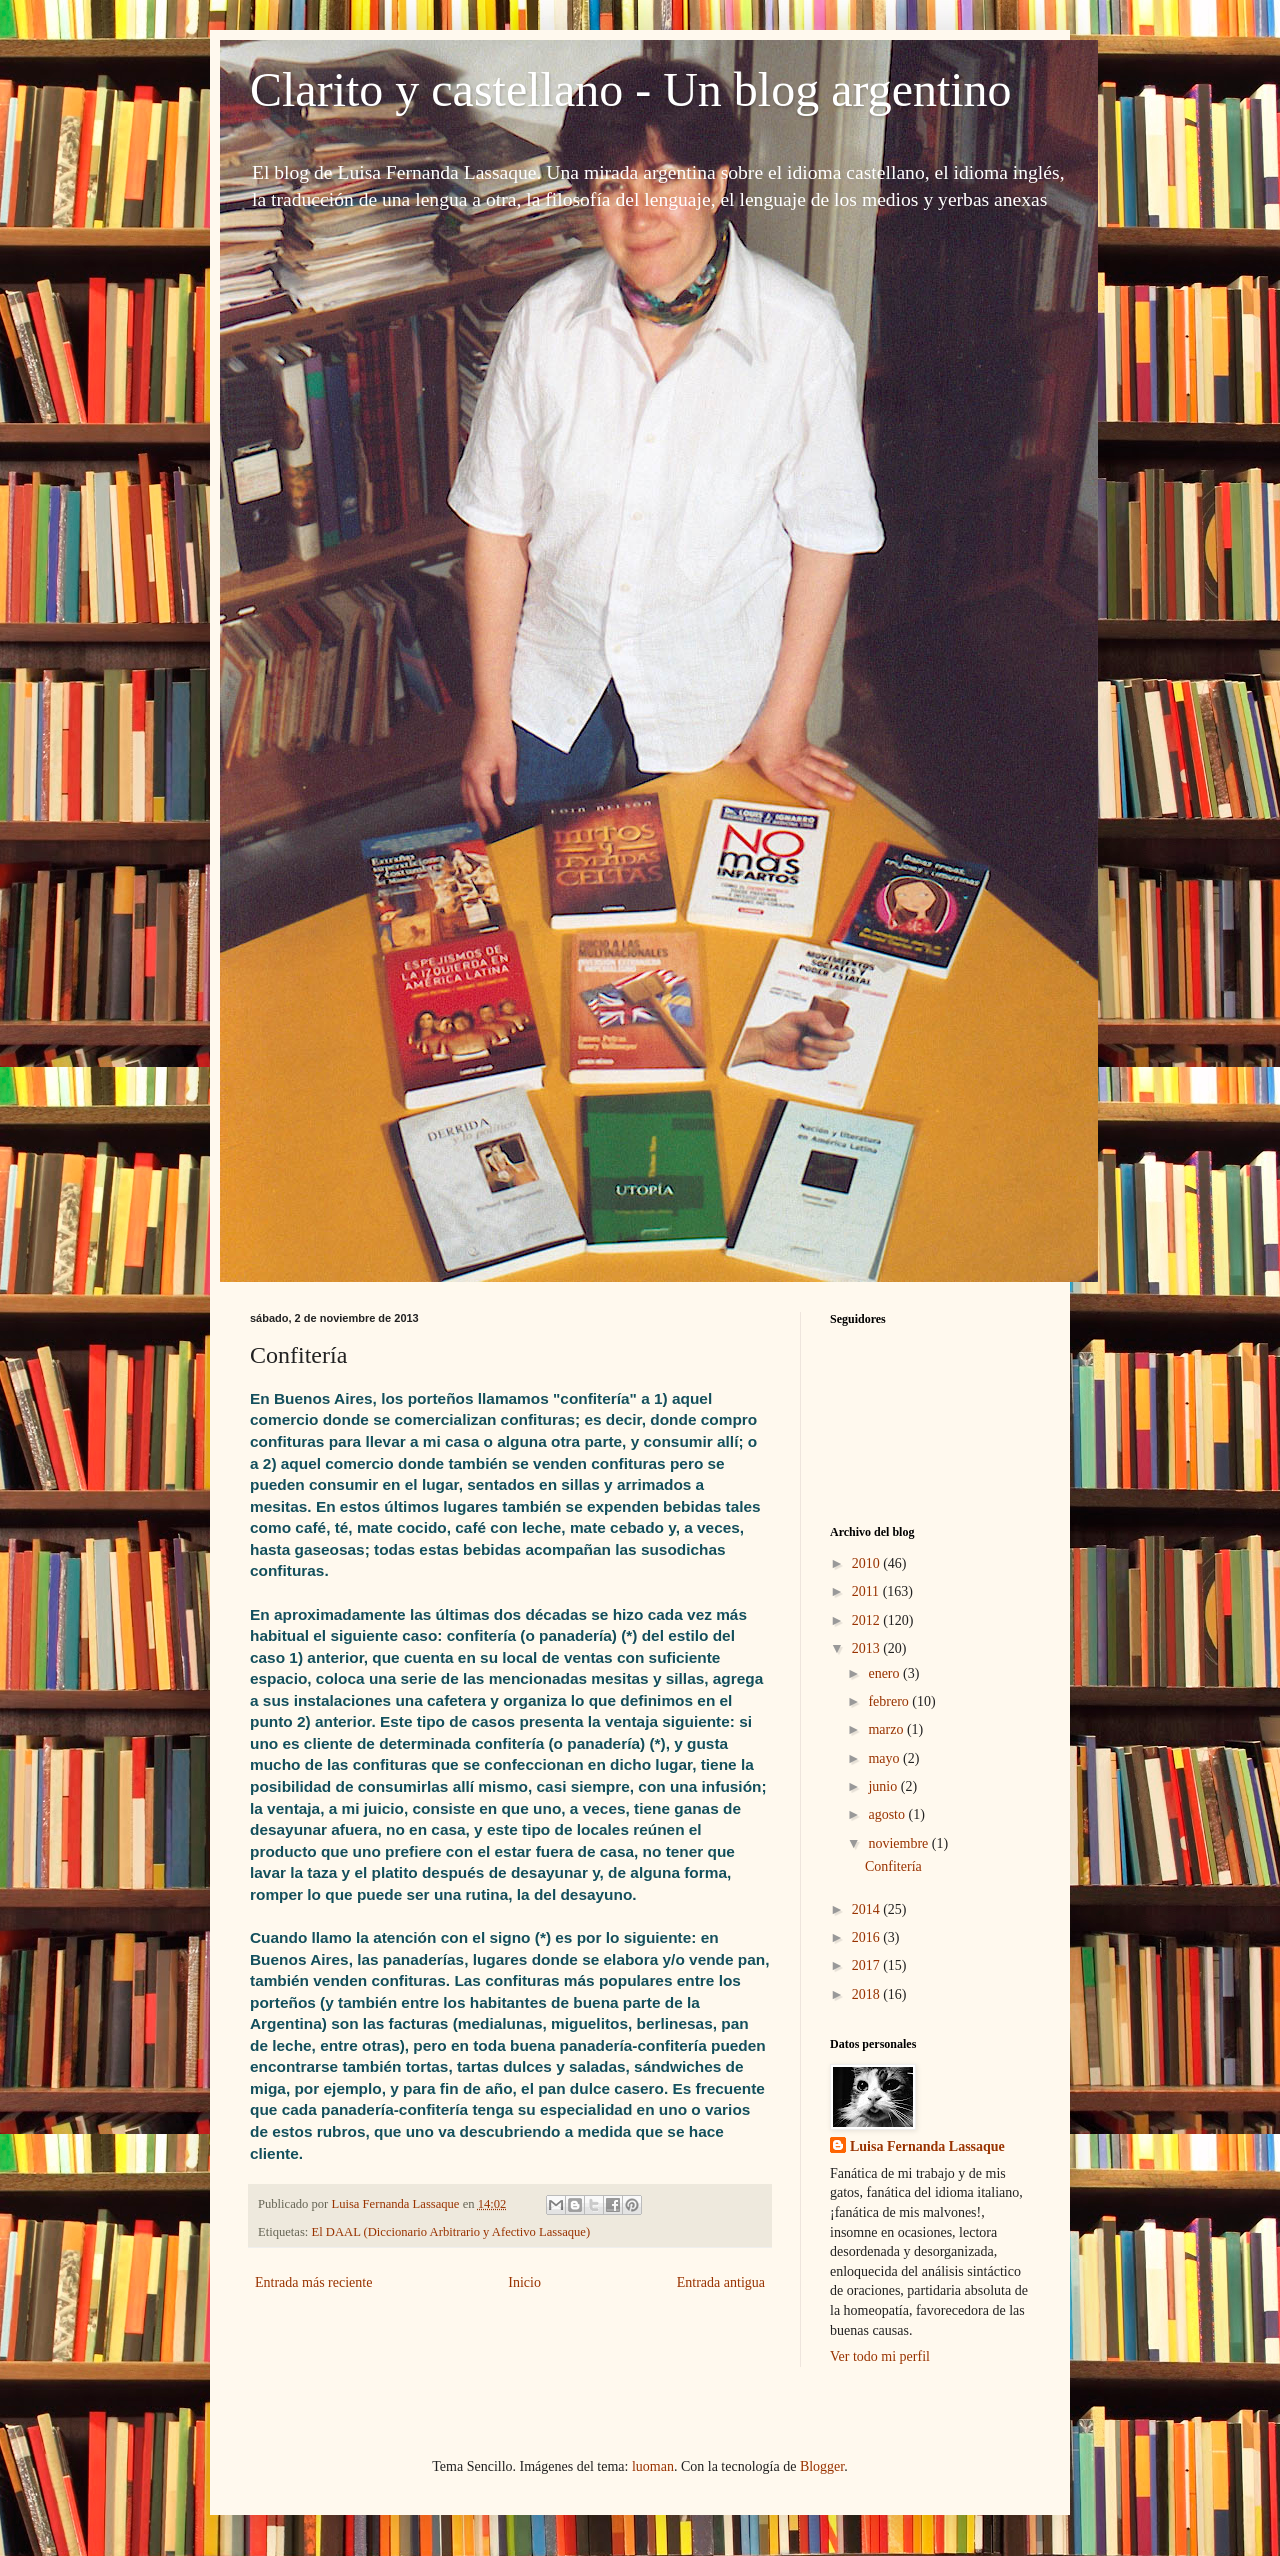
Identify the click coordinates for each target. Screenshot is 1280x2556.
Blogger (822, 2466)
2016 (868, 1937)
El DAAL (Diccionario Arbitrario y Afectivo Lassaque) (451, 2232)
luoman (653, 2466)
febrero (890, 1701)
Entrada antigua (721, 2282)
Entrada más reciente (313, 2282)
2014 (868, 1909)
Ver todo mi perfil (880, 2356)
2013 (868, 1648)
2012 (868, 1620)
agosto (888, 1814)
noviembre (899, 1843)
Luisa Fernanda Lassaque (927, 2146)
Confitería (893, 1866)
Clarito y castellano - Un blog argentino (631, 89)
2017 (868, 1965)
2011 (867, 1591)
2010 (868, 1563)
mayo (885, 1758)
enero (885, 1673)
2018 (868, 1994)
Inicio (524, 2282)
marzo (887, 1729)
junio (884, 1786)
